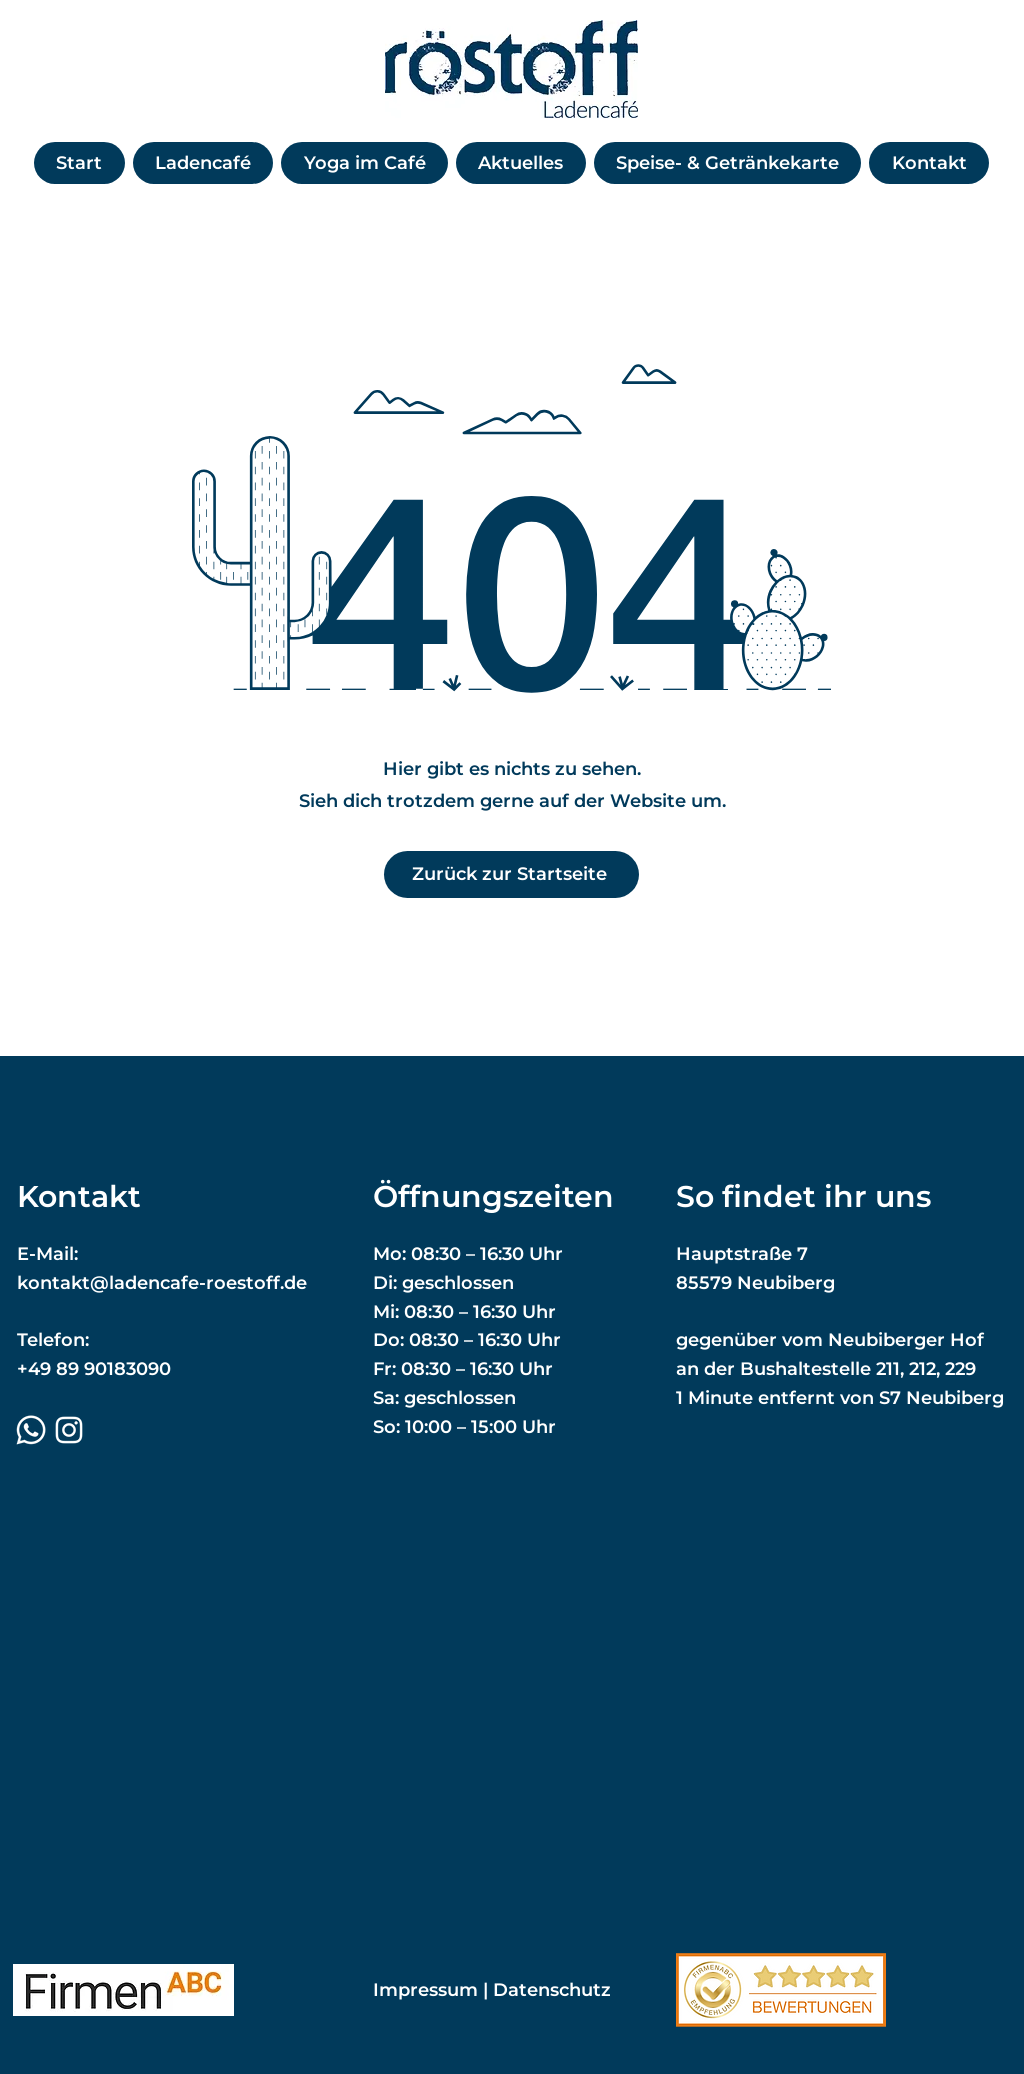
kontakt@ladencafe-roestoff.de (162, 1283)
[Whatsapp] (31, 1430)
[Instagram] (69, 1430)
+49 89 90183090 (94, 1369)
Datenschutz (552, 1990)
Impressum (425, 1990)
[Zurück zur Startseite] (511, 874)
